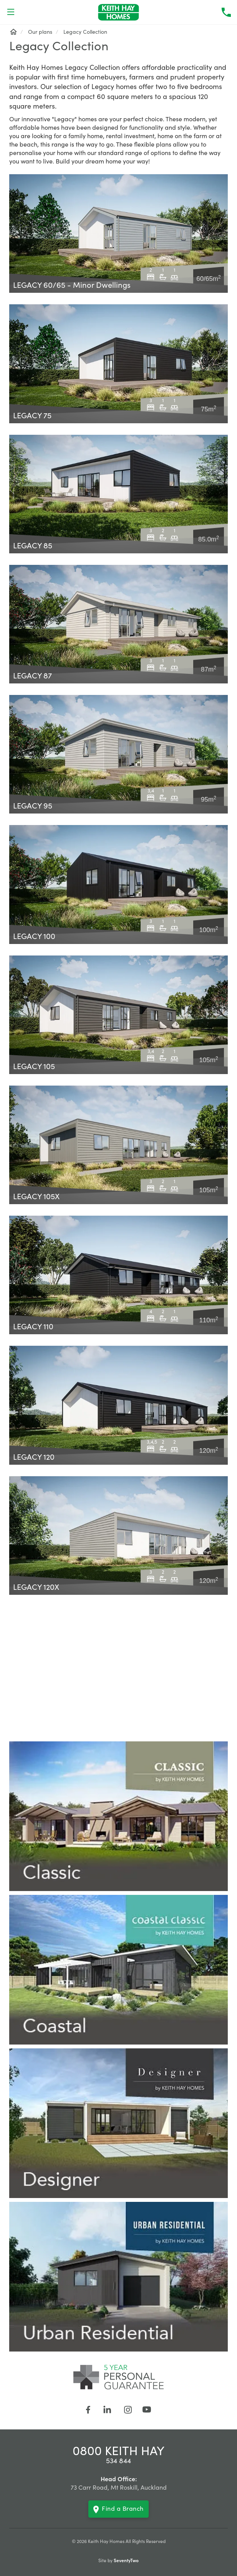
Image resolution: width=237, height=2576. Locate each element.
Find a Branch (118, 2508)
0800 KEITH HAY (118, 2450)
